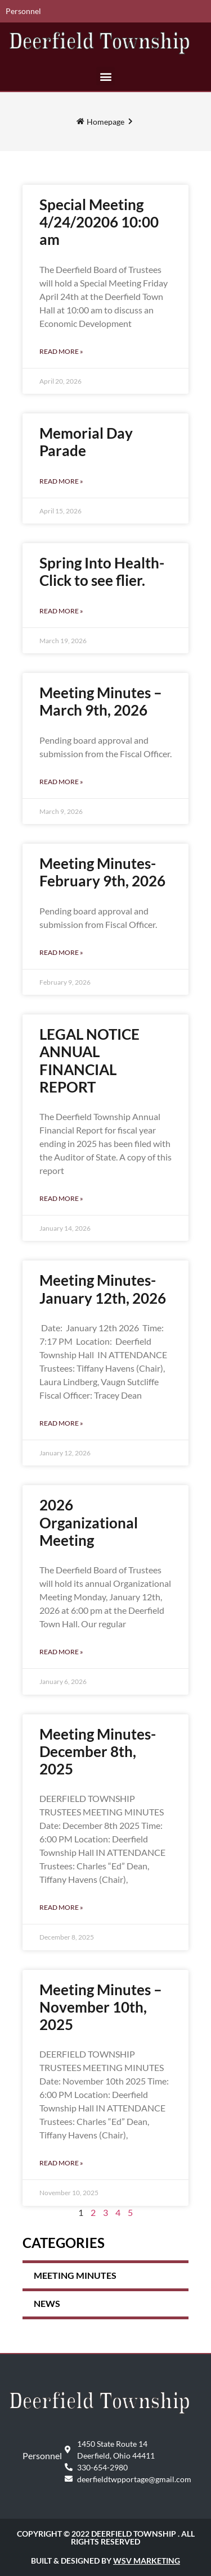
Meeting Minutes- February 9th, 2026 (102, 872)
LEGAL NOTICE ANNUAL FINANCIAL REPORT (89, 1060)
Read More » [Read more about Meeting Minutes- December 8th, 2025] (61, 1907)
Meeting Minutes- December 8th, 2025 (97, 1751)
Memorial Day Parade (86, 441)
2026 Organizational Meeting (88, 1522)
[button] (105, 76)
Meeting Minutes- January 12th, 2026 (102, 1289)
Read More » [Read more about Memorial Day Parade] (61, 481)
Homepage (105, 121)
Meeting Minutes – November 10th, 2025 (100, 2007)
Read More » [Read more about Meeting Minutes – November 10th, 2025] (61, 2163)
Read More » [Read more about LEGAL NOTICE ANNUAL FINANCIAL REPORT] (61, 1198)
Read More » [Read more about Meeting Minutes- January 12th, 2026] (61, 1423)
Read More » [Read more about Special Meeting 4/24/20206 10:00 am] (61, 351)
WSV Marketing (146, 2560)
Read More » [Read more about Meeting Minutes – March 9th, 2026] (61, 781)
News (47, 2303)
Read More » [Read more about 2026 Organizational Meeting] (61, 1651)
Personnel (23, 11)
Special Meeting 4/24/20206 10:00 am (99, 221)
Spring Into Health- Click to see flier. (101, 571)
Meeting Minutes (75, 2275)
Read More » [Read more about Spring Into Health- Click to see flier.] (61, 611)
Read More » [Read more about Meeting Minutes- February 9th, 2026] (61, 952)
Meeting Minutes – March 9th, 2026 (100, 701)
